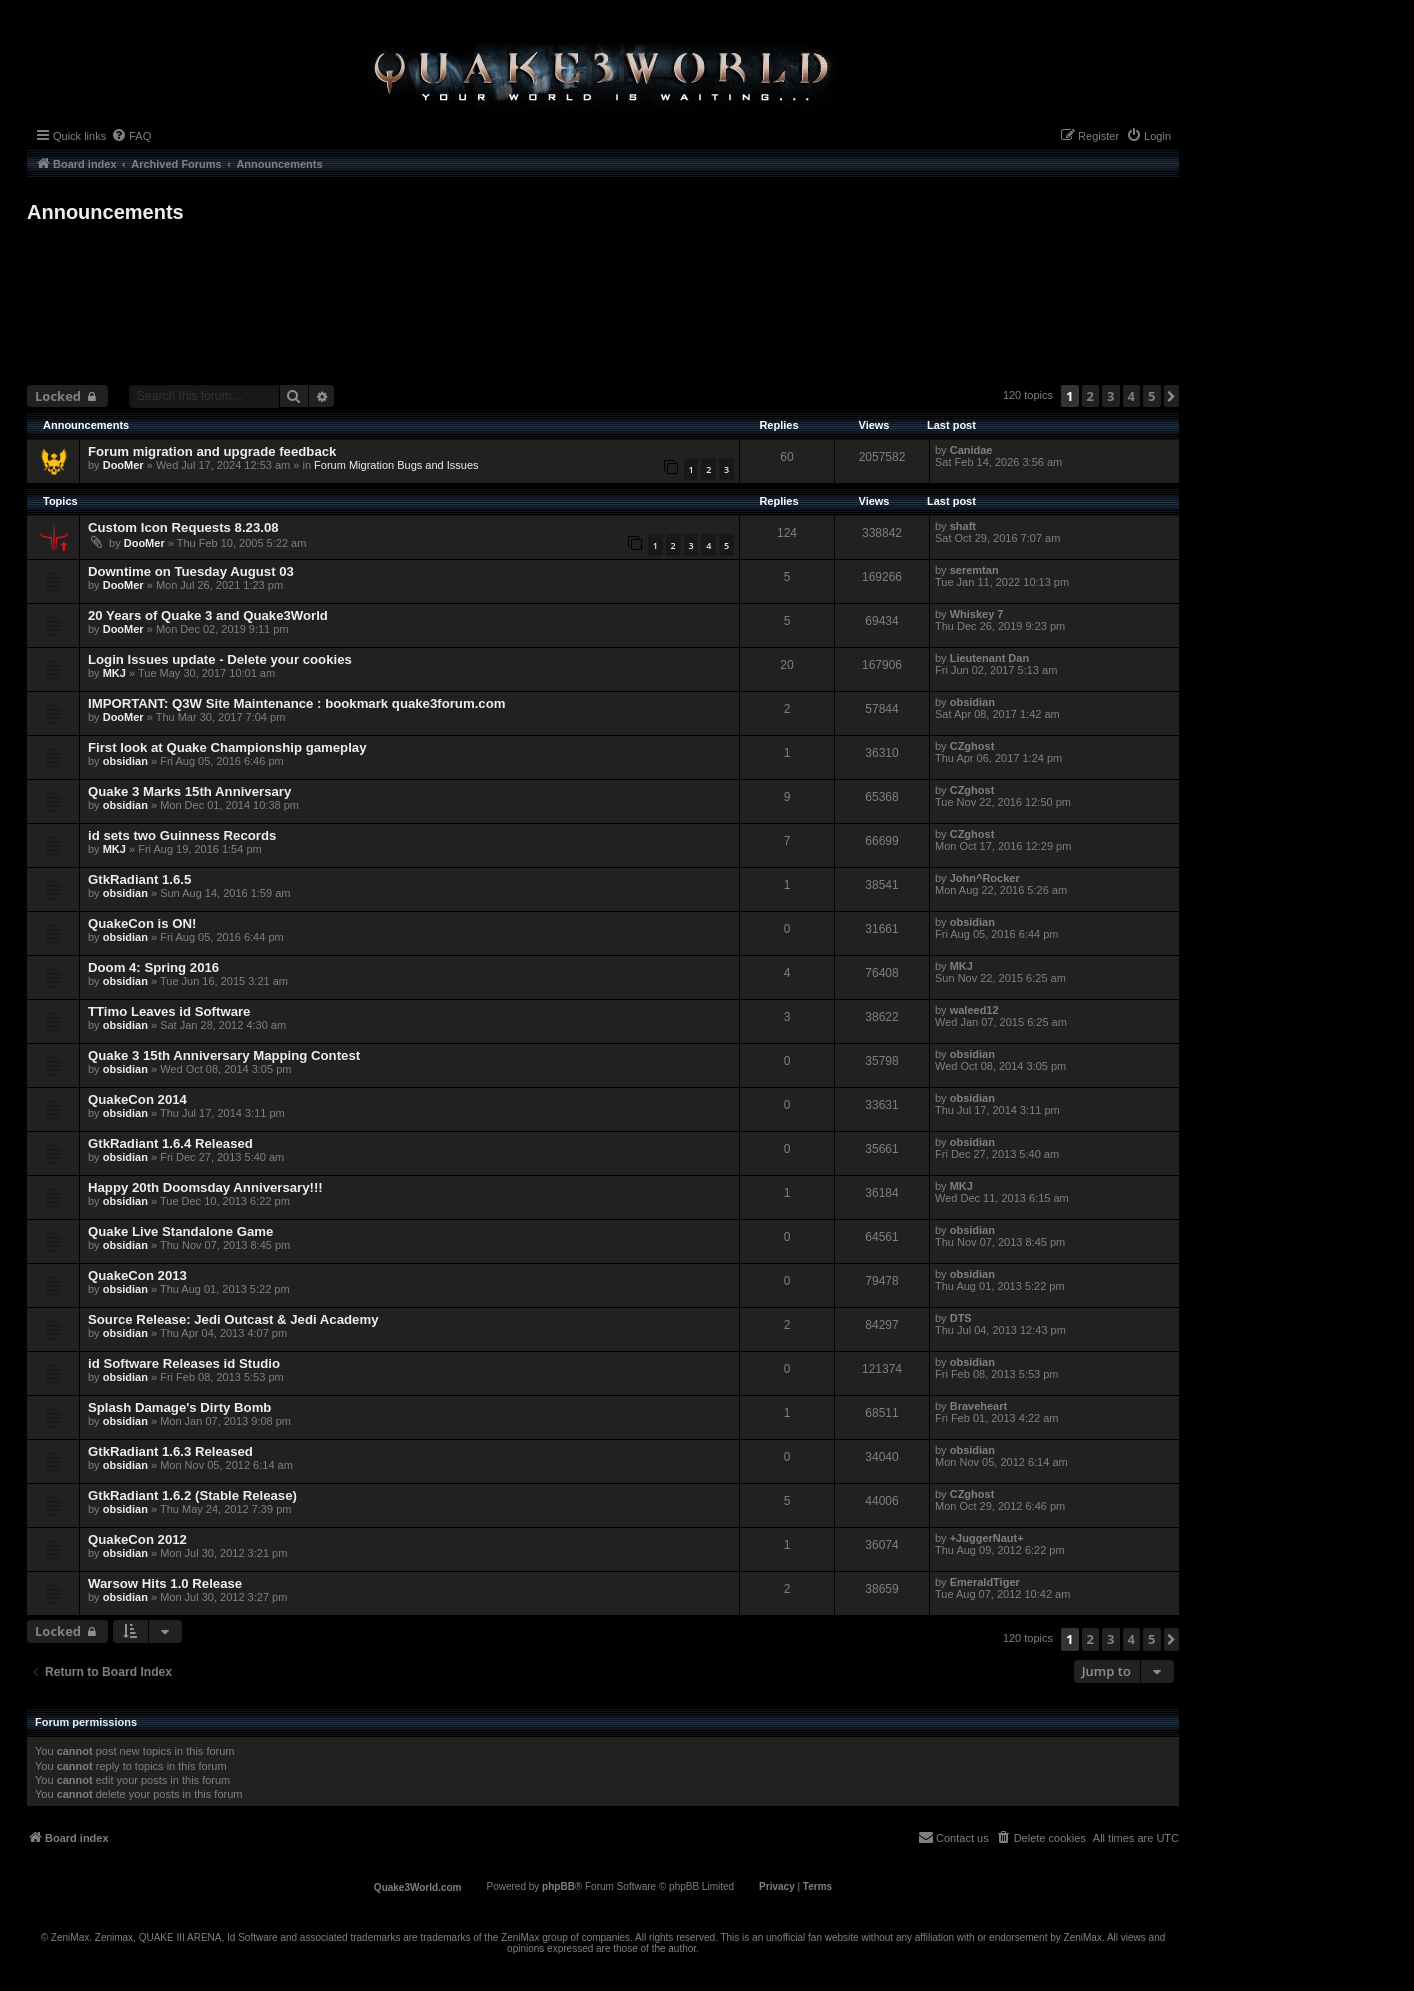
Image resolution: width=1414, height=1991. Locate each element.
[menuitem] (131, 136)
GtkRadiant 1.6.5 (139, 879)
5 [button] (1151, 396)
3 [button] (1110, 396)
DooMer (123, 465)
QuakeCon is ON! (142, 923)
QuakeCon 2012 (137, 1539)
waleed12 (974, 1010)
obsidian (972, 702)
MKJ (114, 673)
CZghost (972, 746)
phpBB (558, 1886)
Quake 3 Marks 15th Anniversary (189, 791)
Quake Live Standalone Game (180, 1231)
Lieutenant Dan (989, 658)
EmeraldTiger (985, 1582)
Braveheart (978, 1406)
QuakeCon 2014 (137, 1099)
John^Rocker (985, 878)
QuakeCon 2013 (137, 1275)
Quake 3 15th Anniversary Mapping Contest (224, 1055)
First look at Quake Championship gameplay (227, 747)
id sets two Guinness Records (182, 835)
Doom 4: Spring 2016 (153, 967)
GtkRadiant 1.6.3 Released (170, 1451)
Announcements (105, 212)
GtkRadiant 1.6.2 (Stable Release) (192, 1495)
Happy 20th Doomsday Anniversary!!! (205, 1187)
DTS (961, 1318)
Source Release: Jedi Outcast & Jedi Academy (233, 1319)
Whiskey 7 (977, 614)
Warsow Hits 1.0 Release (165, 1583)
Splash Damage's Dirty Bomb (179, 1407)
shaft (963, 526)
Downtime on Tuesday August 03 (191, 571)
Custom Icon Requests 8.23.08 (183, 527)
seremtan (974, 570)
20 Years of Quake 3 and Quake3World (208, 615)
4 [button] (1131, 396)
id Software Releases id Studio (184, 1363)
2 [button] (1090, 396)
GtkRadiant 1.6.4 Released (170, 1143)
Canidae (971, 450)
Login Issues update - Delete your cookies (220, 659)
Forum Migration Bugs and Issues (396, 465)
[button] (1171, 396)
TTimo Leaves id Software (169, 1011)
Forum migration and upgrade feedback (212, 451)
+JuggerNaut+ (987, 1538)
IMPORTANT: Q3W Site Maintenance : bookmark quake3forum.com (296, 703)
